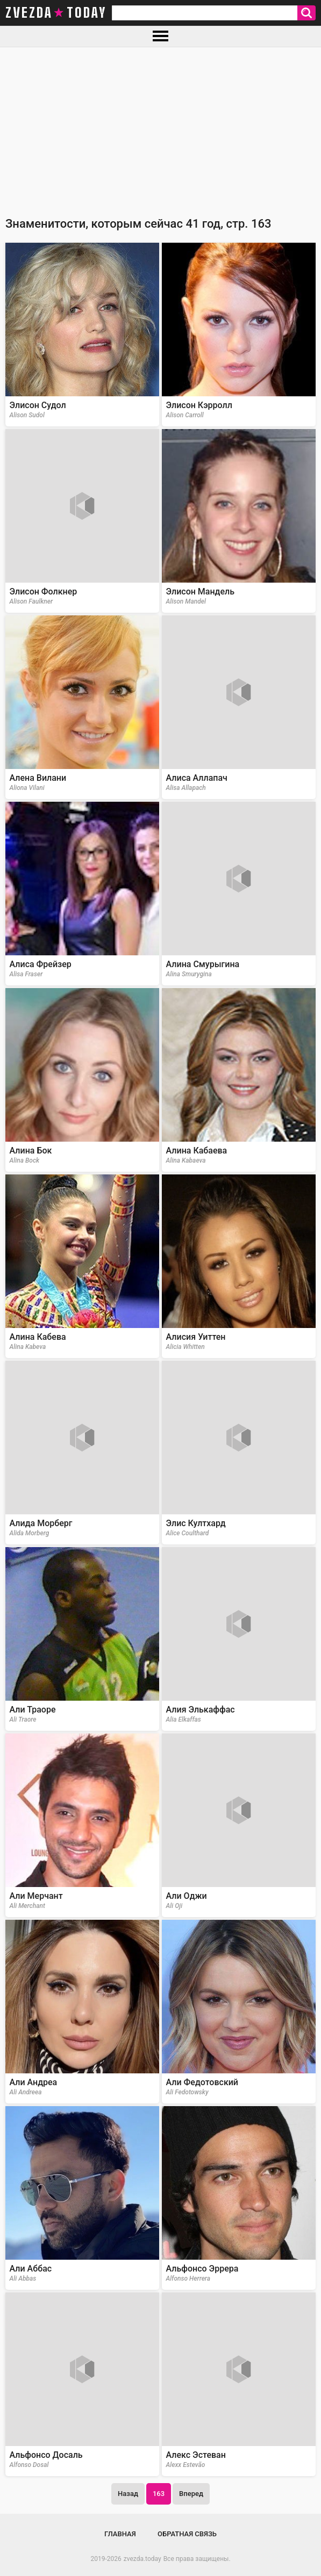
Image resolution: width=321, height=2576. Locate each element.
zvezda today (55, 12)
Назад (128, 2494)
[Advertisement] (160, 128)
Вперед (191, 2494)
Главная (120, 2534)
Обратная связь (187, 2534)
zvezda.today (142, 2559)
